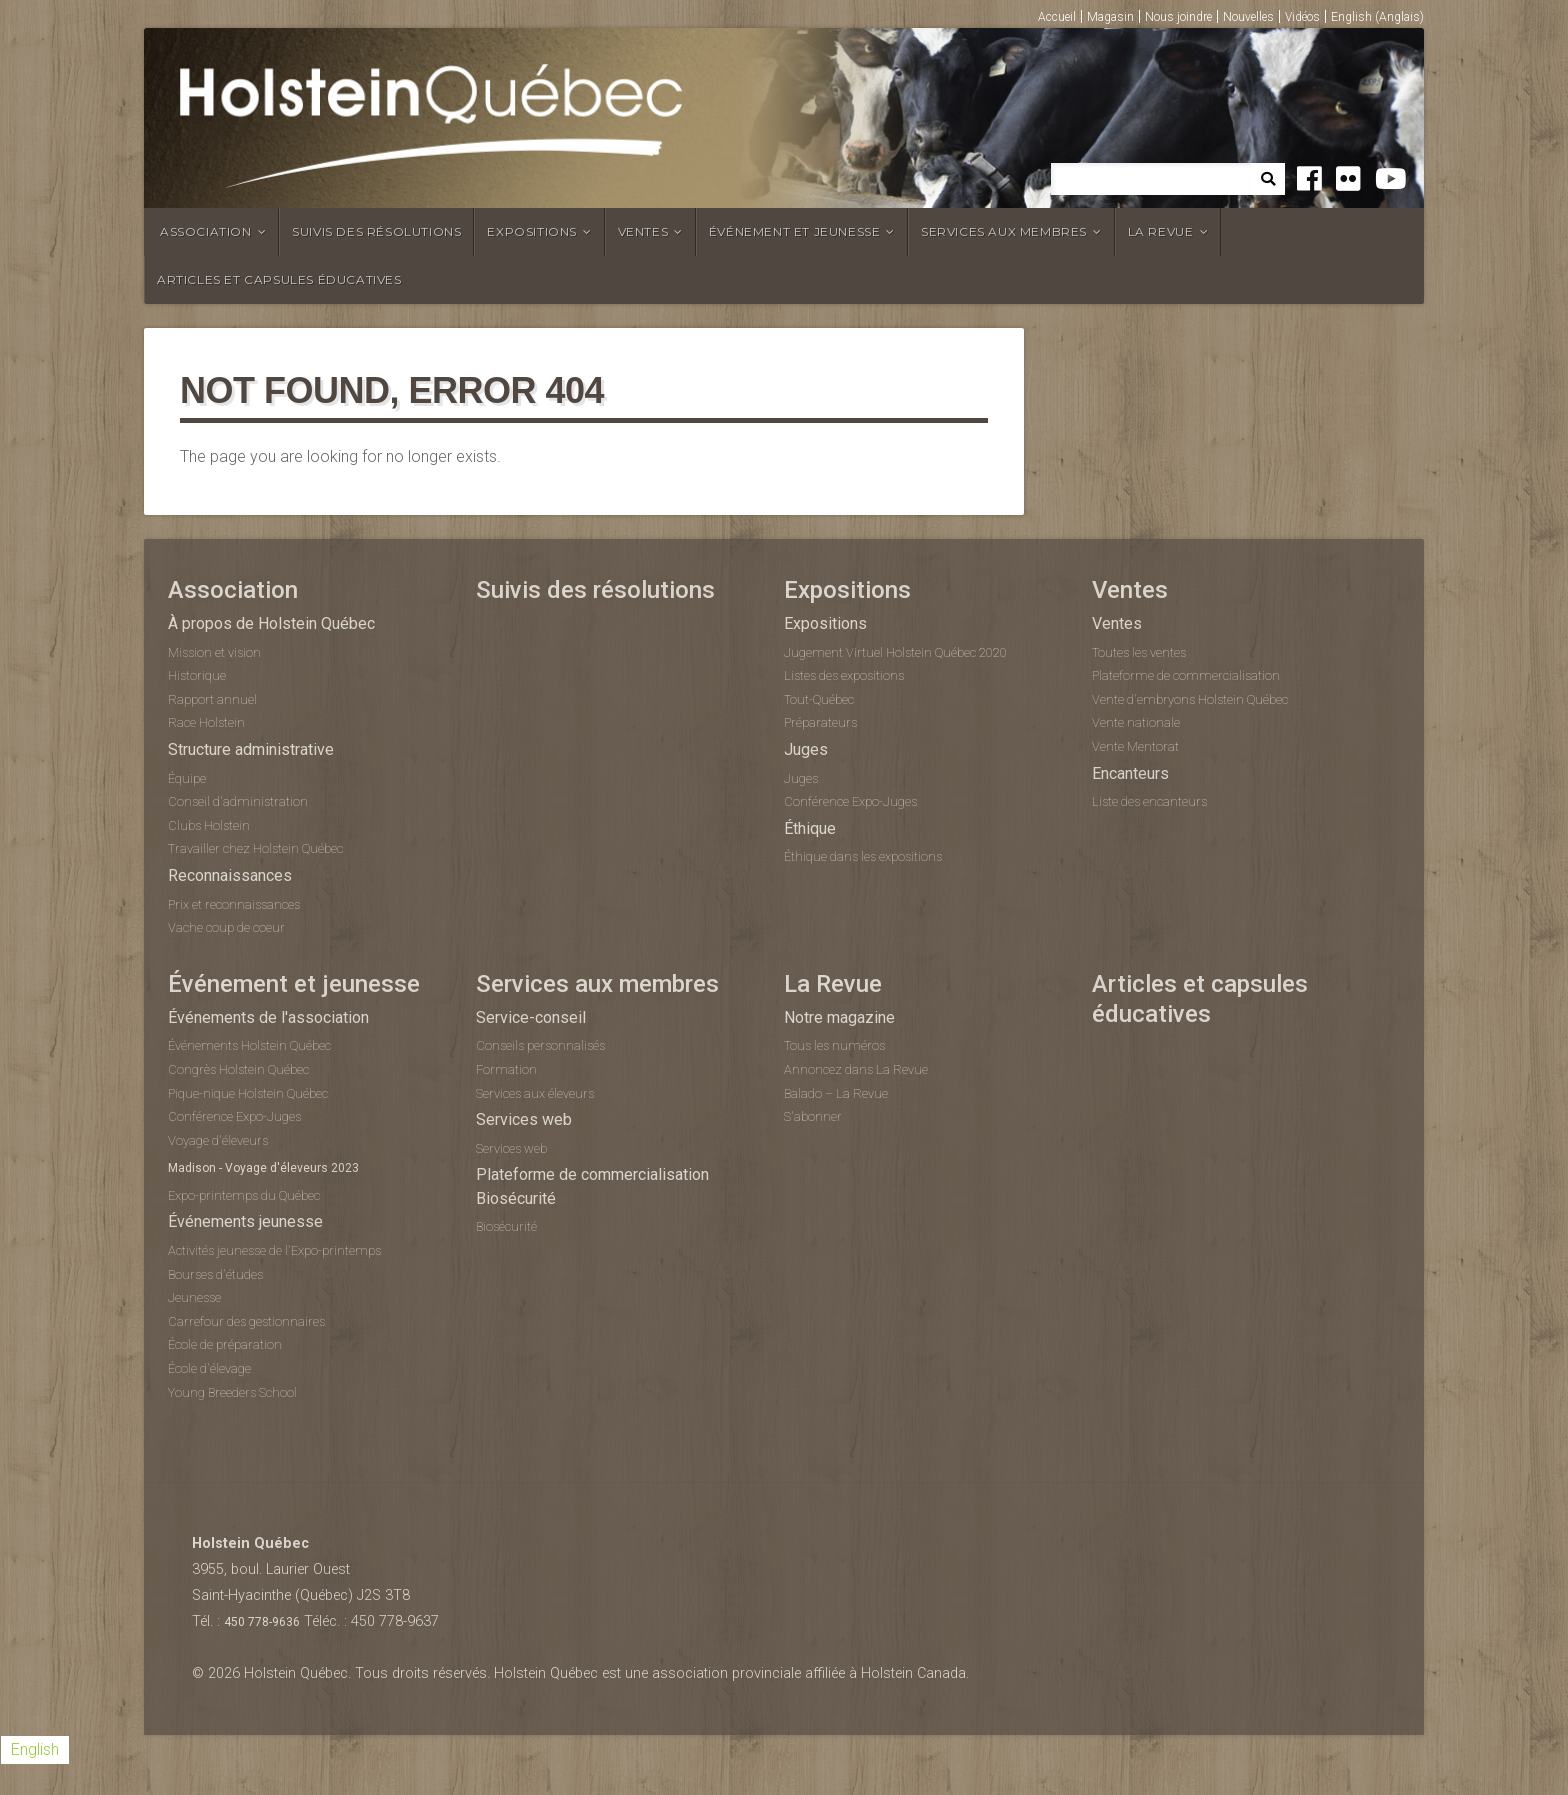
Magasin (1110, 17)
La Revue (1161, 231)
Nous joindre (1178, 17)
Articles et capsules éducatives (279, 279)
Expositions (532, 231)
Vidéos (1302, 17)
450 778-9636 (262, 1622)
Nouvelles (1248, 17)
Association (206, 231)
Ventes (643, 231)
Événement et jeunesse (795, 231)
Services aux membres (1004, 231)
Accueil (1057, 17)
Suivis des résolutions (376, 231)
